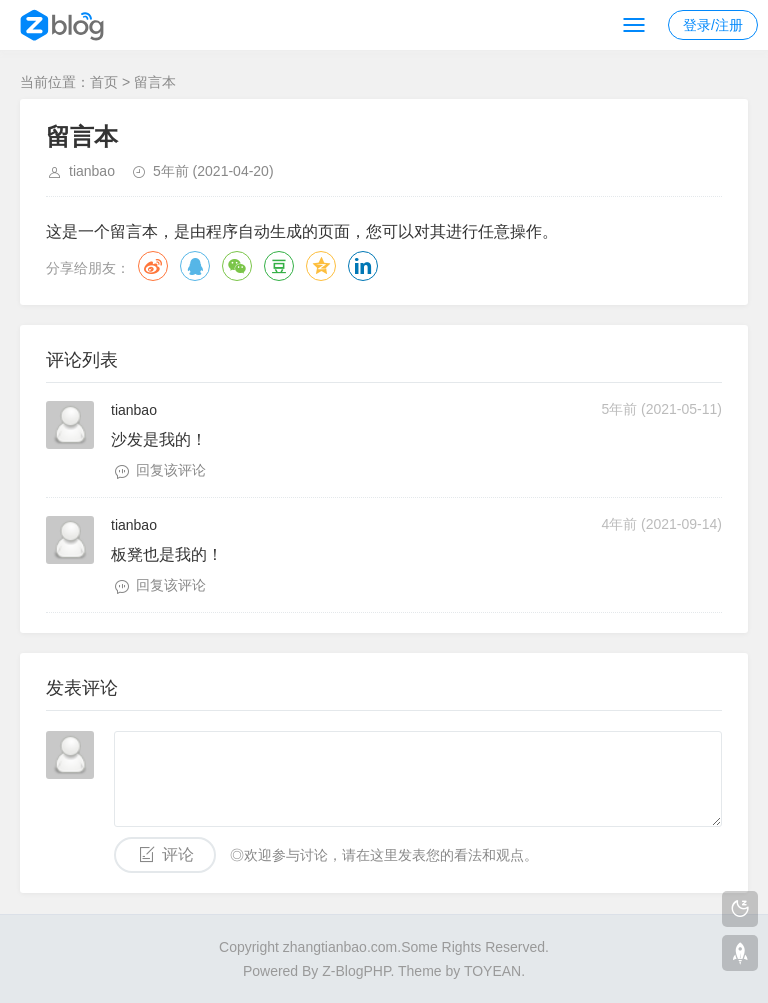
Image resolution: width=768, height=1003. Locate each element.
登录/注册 (713, 25)
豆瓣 (279, 266)
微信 (237, 266)
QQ (195, 266)
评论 (178, 854)
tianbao (92, 171)
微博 (153, 266)
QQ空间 (321, 266)
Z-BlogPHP (356, 971)
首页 (104, 82)
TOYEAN (492, 971)
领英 (363, 266)
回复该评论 (171, 470)
